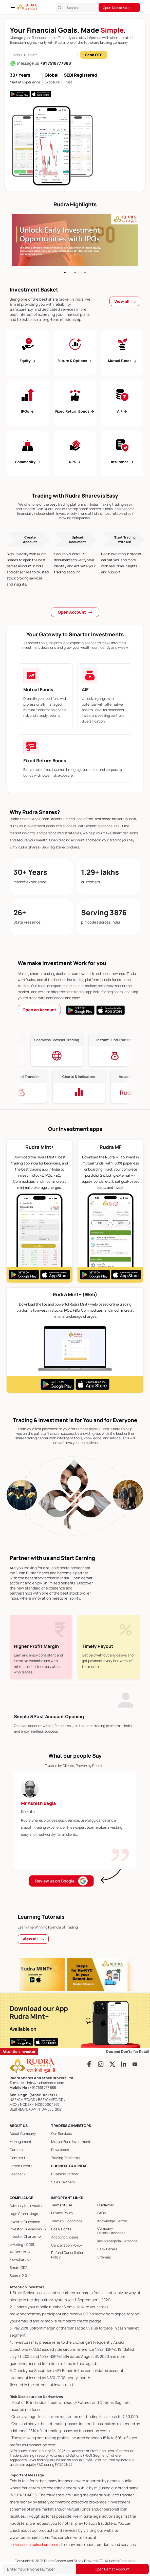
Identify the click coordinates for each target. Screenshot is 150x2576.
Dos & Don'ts (61, 2229)
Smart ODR (19, 2267)
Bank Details (107, 2249)
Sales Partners (63, 2182)
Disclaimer (105, 2205)
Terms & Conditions (66, 2221)
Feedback (17, 2174)
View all (125, 301)
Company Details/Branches (111, 2230)
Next (137, 241)
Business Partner (65, 2174)
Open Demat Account (119, 7)
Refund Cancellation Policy (67, 2254)
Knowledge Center (112, 2221)
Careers (16, 2149)
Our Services (61, 2133)
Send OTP (93, 54)
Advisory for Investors (27, 2205)
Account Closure (64, 2237)
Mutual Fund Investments (71, 2141)
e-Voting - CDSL (22, 2244)
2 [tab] (75, 272)
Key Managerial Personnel (117, 2241)
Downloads (60, 2149)
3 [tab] (85, 272)
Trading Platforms (65, 2158)
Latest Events (21, 2166)
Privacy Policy (62, 2213)
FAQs (101, 2213)
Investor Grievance (25, 2222)
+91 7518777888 (55, 63)
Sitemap (104, 2257)
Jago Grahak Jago (24, 2213)
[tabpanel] (75, 240)
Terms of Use (61, 2205)
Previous (5, 241)
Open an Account (39, 1010)
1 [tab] (64, 272)
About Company (23, 2133)
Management (20, 2141)
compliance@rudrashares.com (34, 2544)
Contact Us (19, 2158)
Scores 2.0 (18, 2275)
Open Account (75, 612)
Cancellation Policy (66, 2245)
